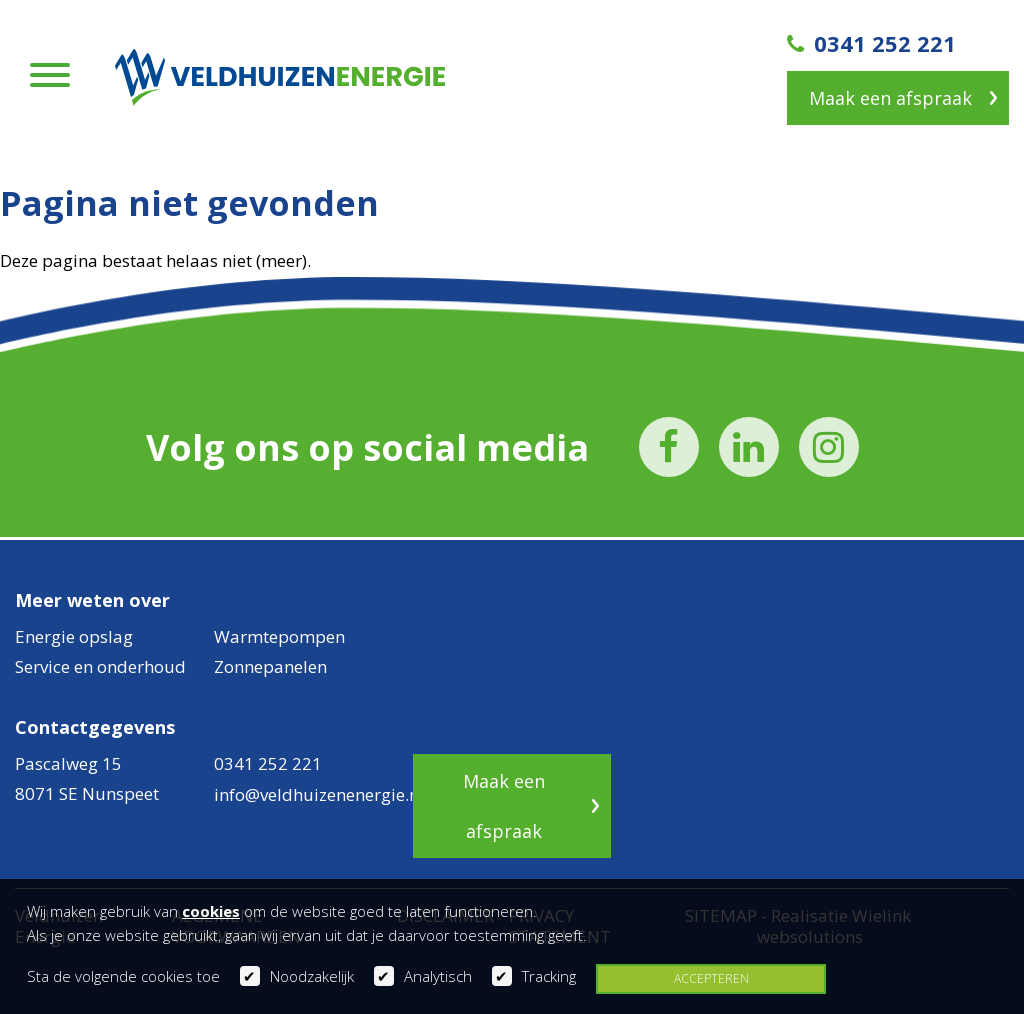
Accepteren (711, 978)
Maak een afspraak (890, 98)
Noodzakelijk (312, 976)
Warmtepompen (279, 636)
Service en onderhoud (100, 666)
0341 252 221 (871, 43)
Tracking (549, 976)
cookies (211, 911)
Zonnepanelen (270, 666)
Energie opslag (74, 636)
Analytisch (438, 976)
